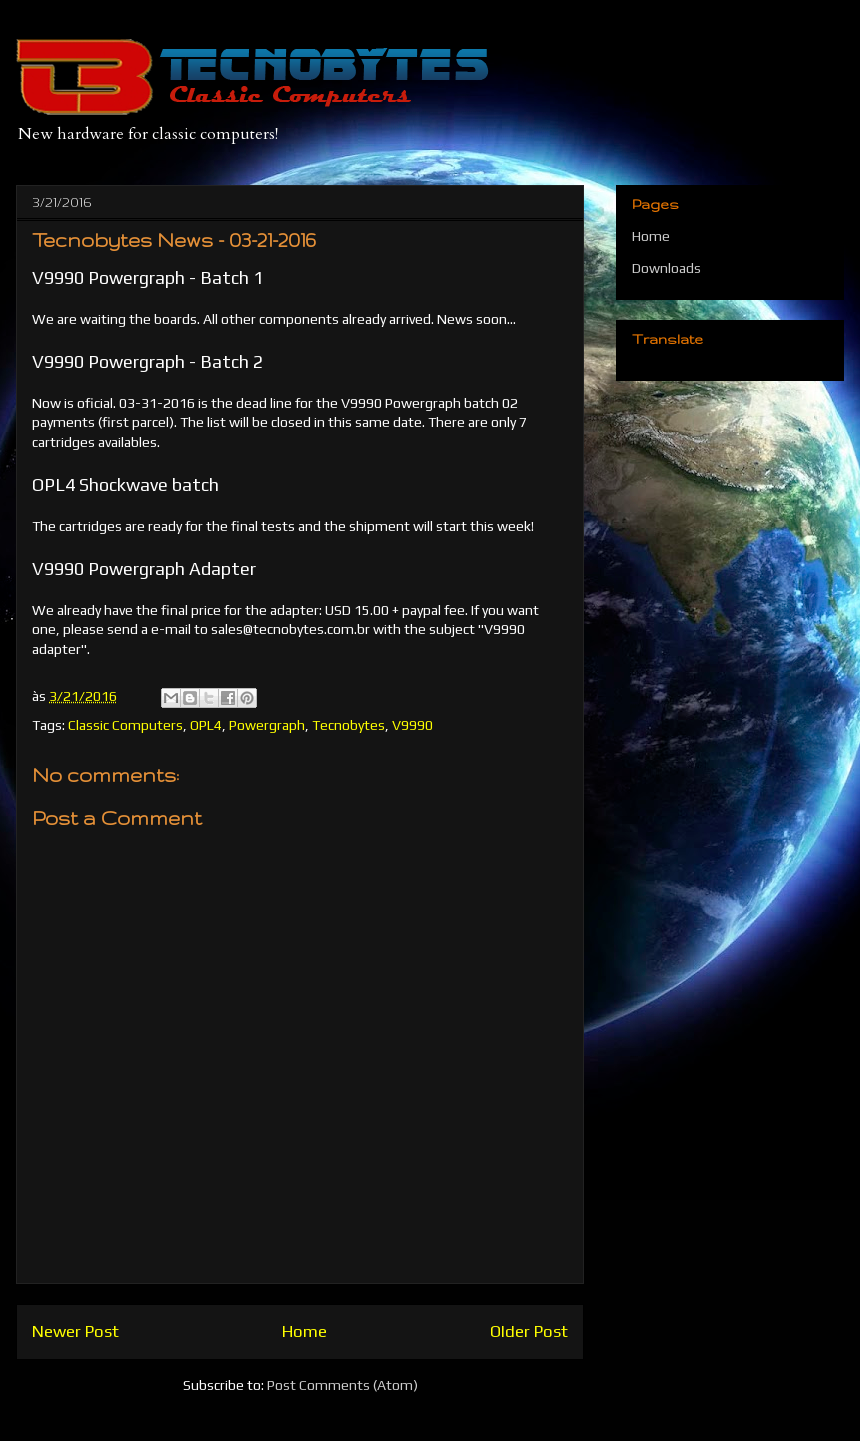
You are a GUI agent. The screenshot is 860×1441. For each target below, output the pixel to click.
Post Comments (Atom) (342, 1385)
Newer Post (75, 1331)
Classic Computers (125, 725)
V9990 (412, 725)
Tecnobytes (348, 725)
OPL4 (206, 725)
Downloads (666, 268)
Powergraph (267, 725)
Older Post (529, 1331)
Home (304, 1331)
